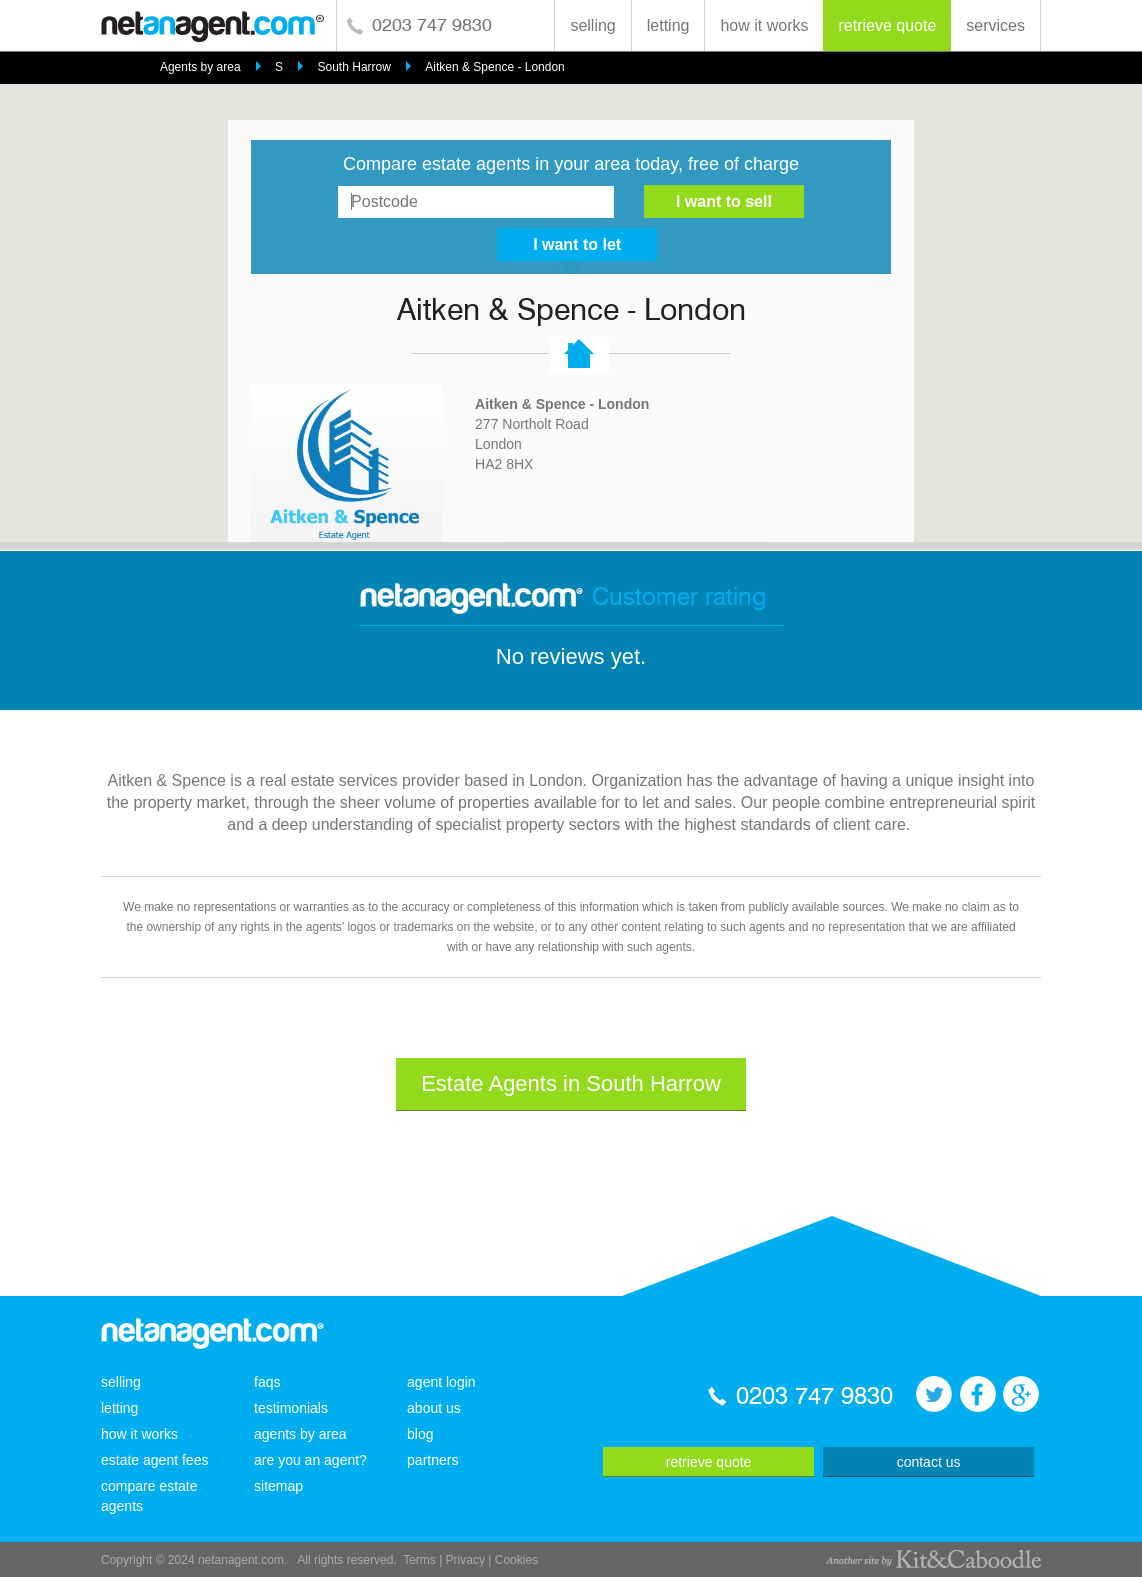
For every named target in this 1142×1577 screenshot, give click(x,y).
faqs (267, 1382)
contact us (929, 1462)
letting (668, 25)
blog (420, 1434)
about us (434, 1408)
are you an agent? (310, 1460)
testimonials (291, 1408)
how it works (764, 25)
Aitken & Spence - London (494, 67)
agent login (441, 1382)
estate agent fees (154, 1460)
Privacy (465, 1560)
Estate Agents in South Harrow (571, 1083)
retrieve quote (887, 25)
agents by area (300, 1434)
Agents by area (200, 67)
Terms (419, 1560)
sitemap (278, 1486)
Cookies (516, 1560)
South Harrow (354, 67)
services (995, 25)
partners (432, 1460)
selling (592, 25)
